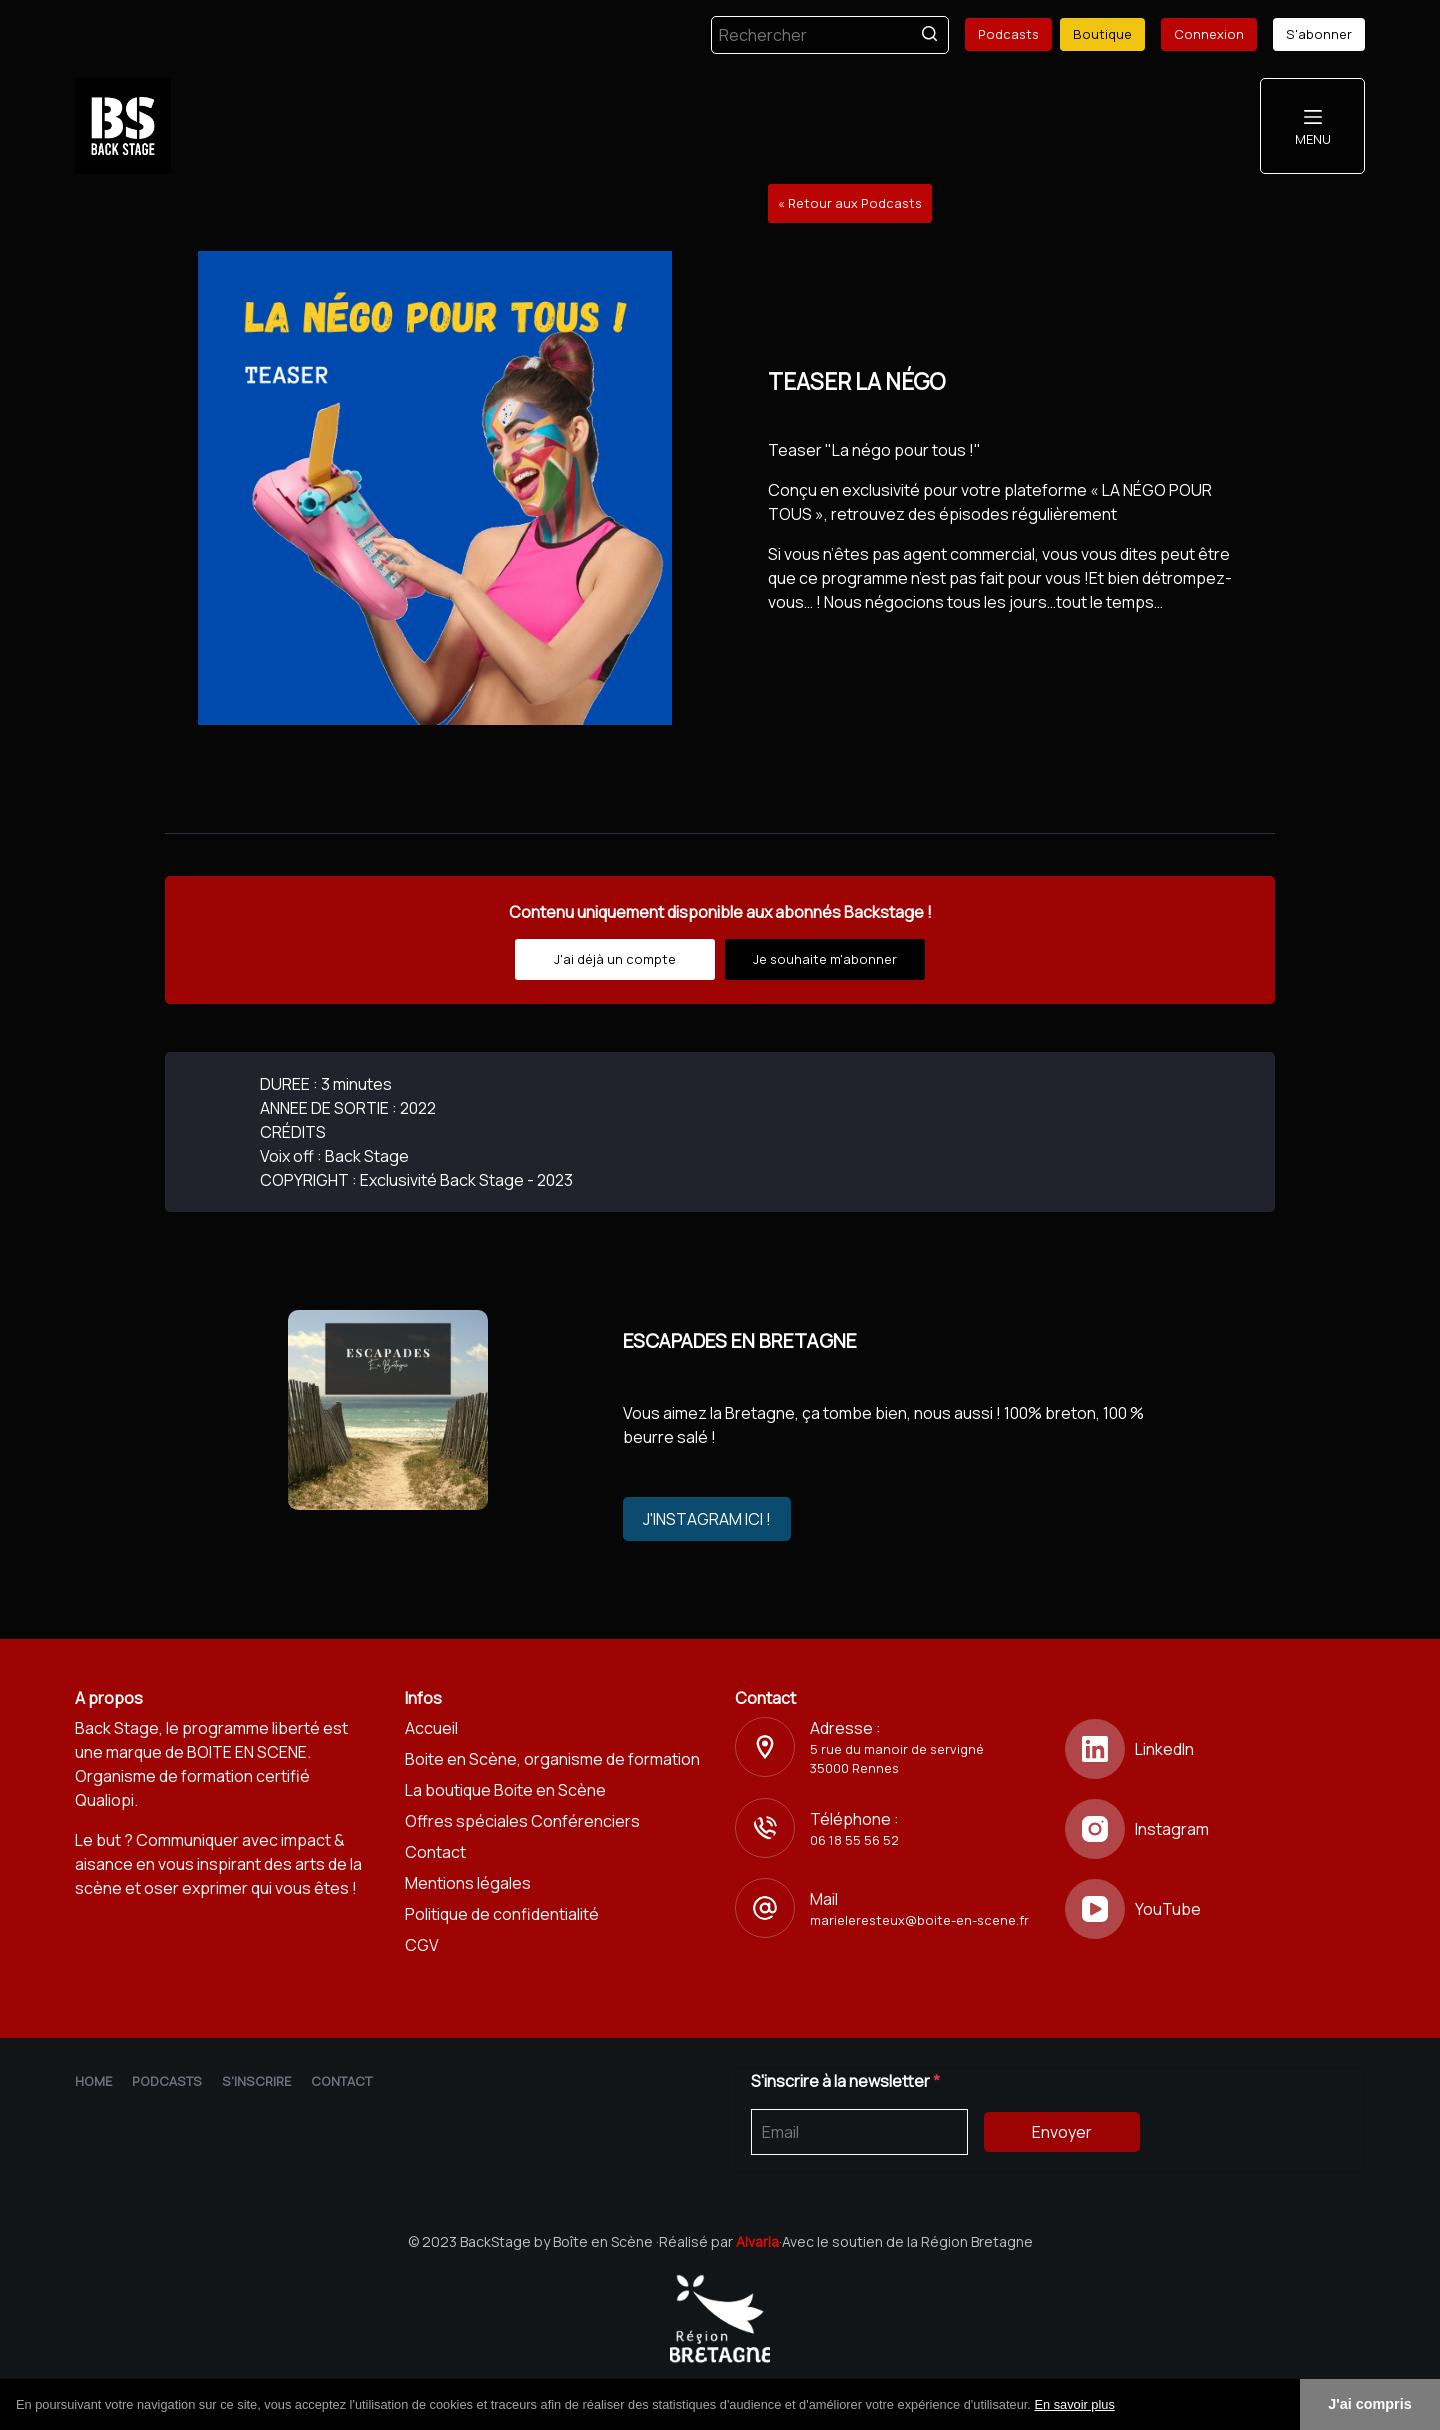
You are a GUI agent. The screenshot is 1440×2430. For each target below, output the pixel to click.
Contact (435, 1852)
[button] (1122, 2406)
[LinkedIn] (1215, 1749)
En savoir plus (1074, 2404)
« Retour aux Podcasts (850, 203)
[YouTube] (1215, 1909)
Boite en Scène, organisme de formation (552, 1759)
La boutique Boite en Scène (505, 1790)
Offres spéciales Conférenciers (522, 1821)
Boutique (1102, 34)
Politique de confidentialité (502, 1914)
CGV (422, 1945)
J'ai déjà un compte (615, 959)
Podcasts (1008, 34)
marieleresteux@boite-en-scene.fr (919, 1920)
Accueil (431, 1728)
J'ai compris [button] (1369, 2404)
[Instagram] (1215, 1829)
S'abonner (1319, 34)
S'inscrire (256, 2081)
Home (93, 2081)
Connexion (1209, 34)
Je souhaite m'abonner (825, 959)
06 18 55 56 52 (854, 1840)
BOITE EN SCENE (247, 1752)
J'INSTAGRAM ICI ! (707, 1519)
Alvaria (757, 2241)
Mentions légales (468, 1883)
